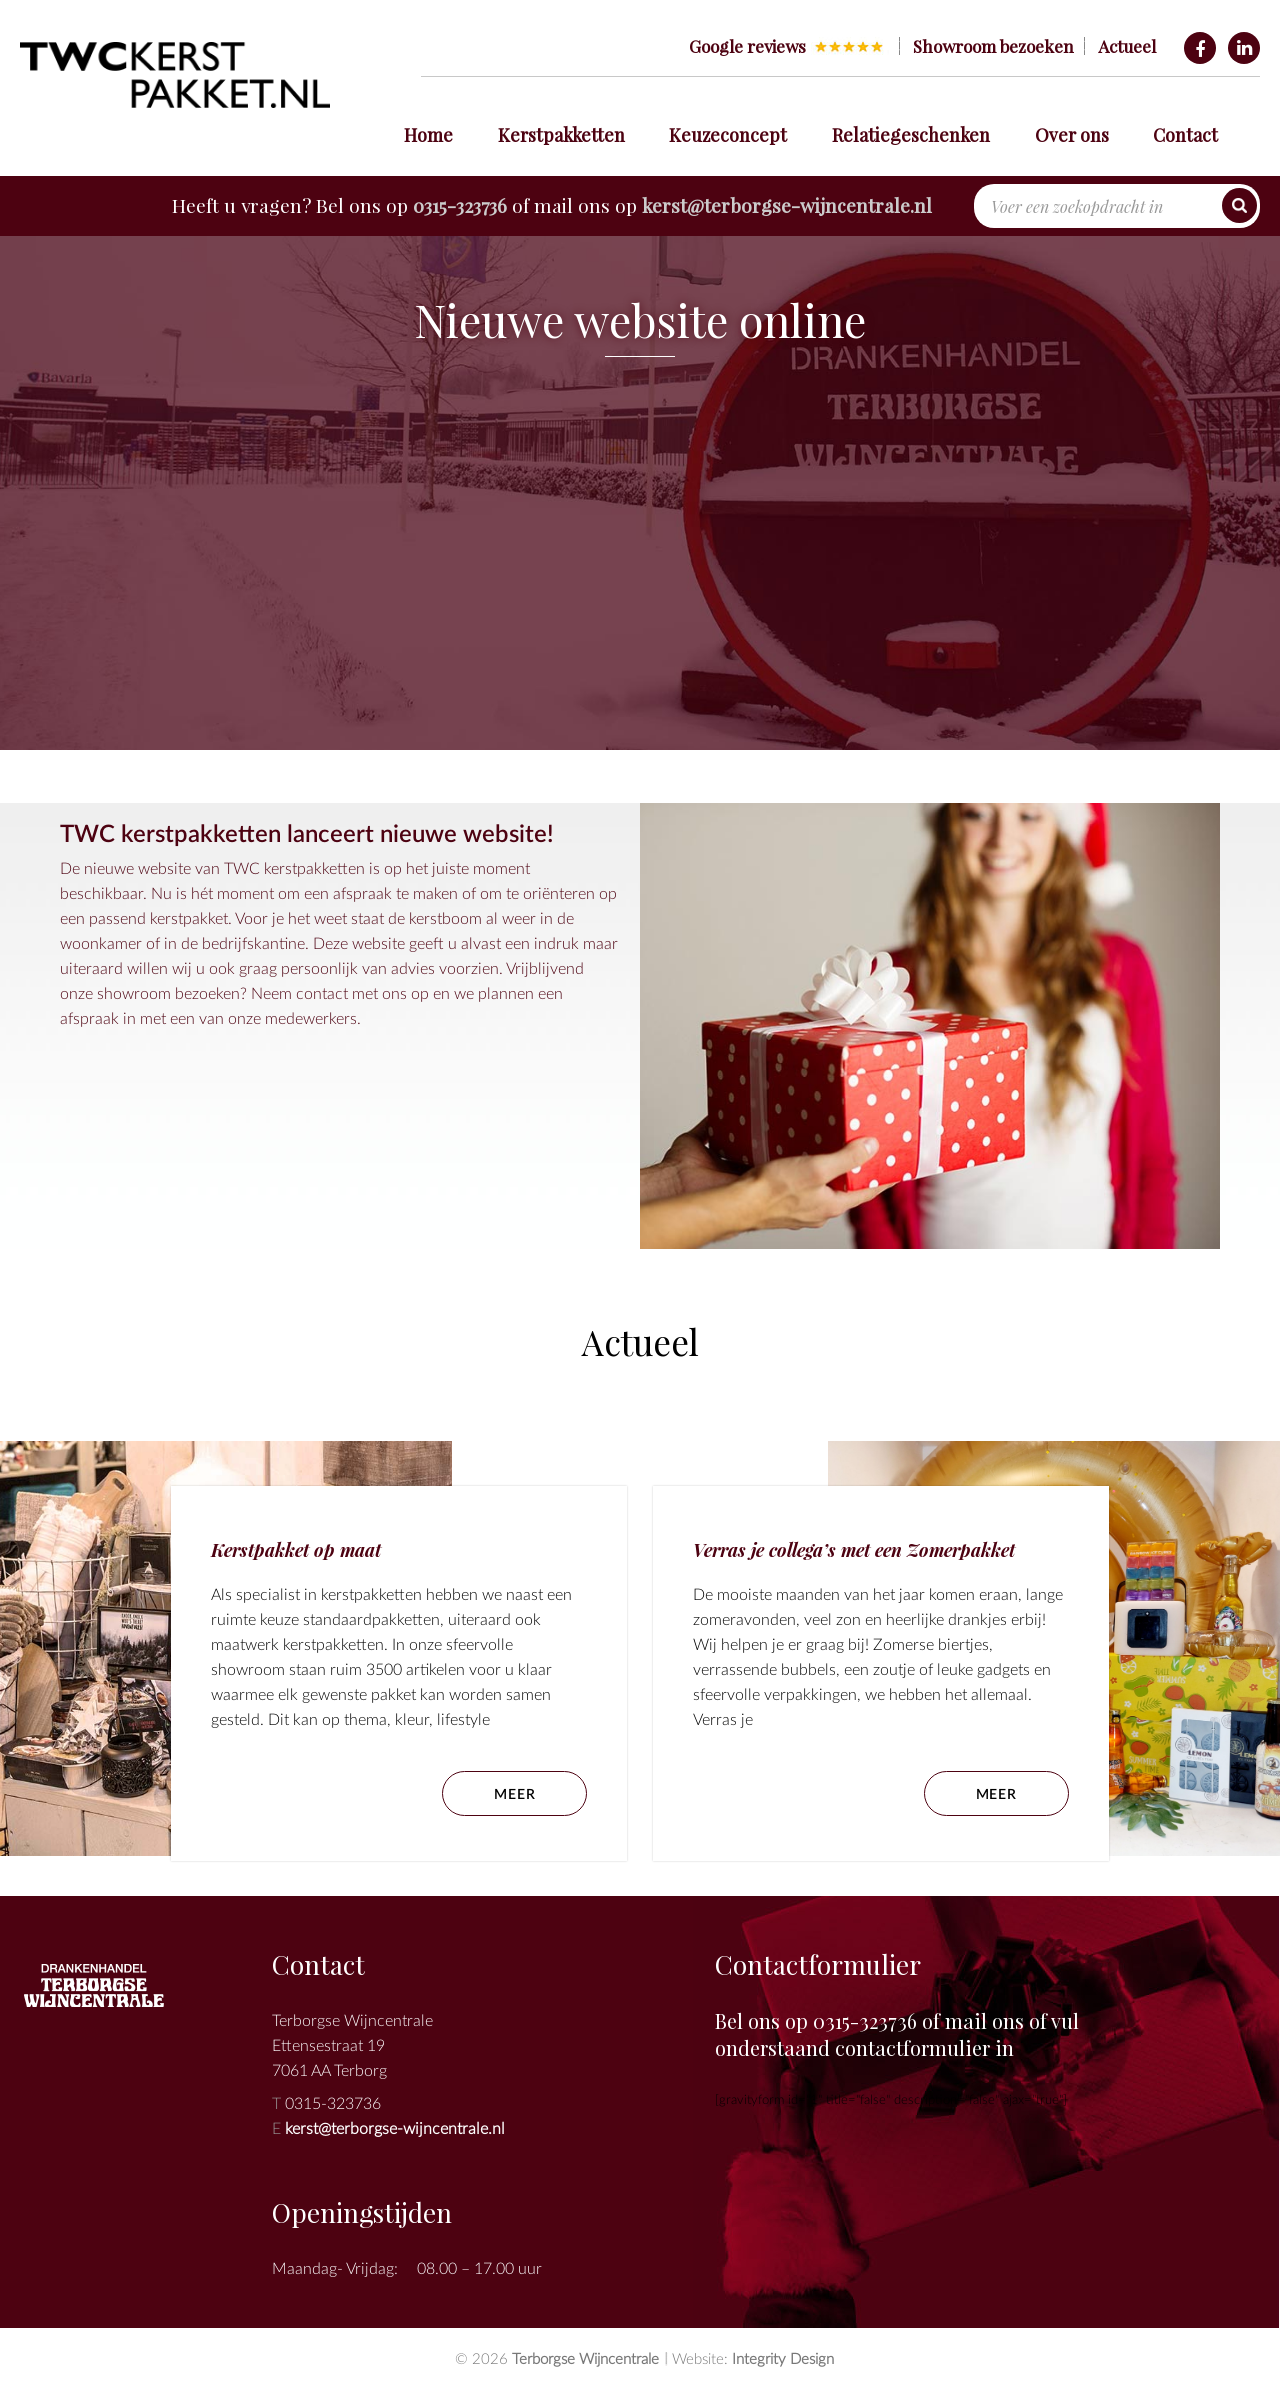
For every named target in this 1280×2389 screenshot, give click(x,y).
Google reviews (747, 46)
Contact (1185, 135)
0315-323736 (460, 205)
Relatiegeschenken (911, 135)
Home (428, 135)
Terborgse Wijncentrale (585, 2358)
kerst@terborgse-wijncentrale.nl (787, 205)
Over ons (1072, 135)
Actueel (1127, 46)
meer (996, 1793)
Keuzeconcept (728, 135)
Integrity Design (783, 2358)
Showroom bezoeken (993, 46)
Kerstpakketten (561, 135)
